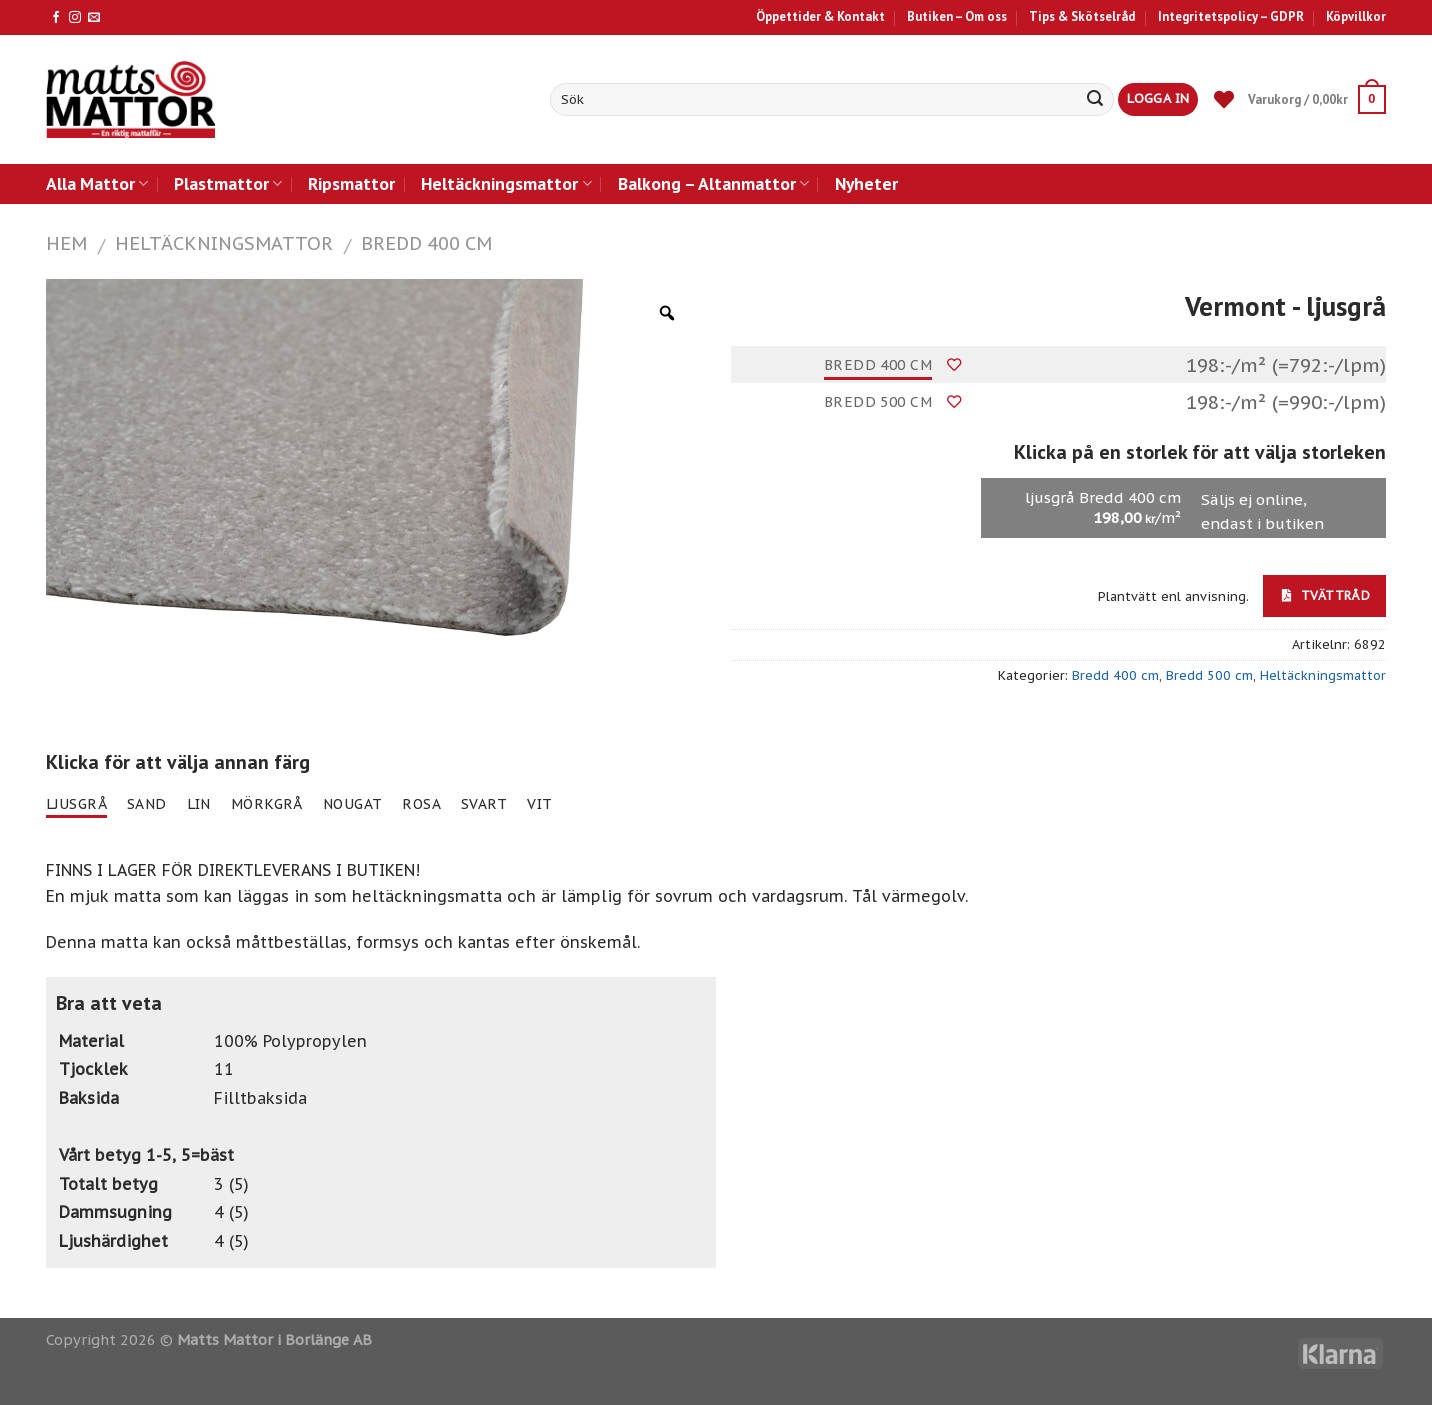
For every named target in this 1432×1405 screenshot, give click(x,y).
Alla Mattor (97, 183)
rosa (421, 804)
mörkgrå (267, 804)
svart (484, 804)
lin (199, 804)
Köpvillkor (1356, 16)
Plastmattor (228, 183)
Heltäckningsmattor (506, 183)
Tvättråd (1326, 595)
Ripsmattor (351, 183)
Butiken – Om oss (957, 16)
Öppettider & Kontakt (820, 16)
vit (539, 804)
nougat (353, 804)
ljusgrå (76, 804)
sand (147, 804)
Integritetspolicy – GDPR (1231, 16)
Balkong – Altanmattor (713, 183)
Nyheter (866, 183)
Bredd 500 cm (878, 402)
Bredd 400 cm (426, 243)
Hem (66, 243)
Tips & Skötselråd (1082, 16)
